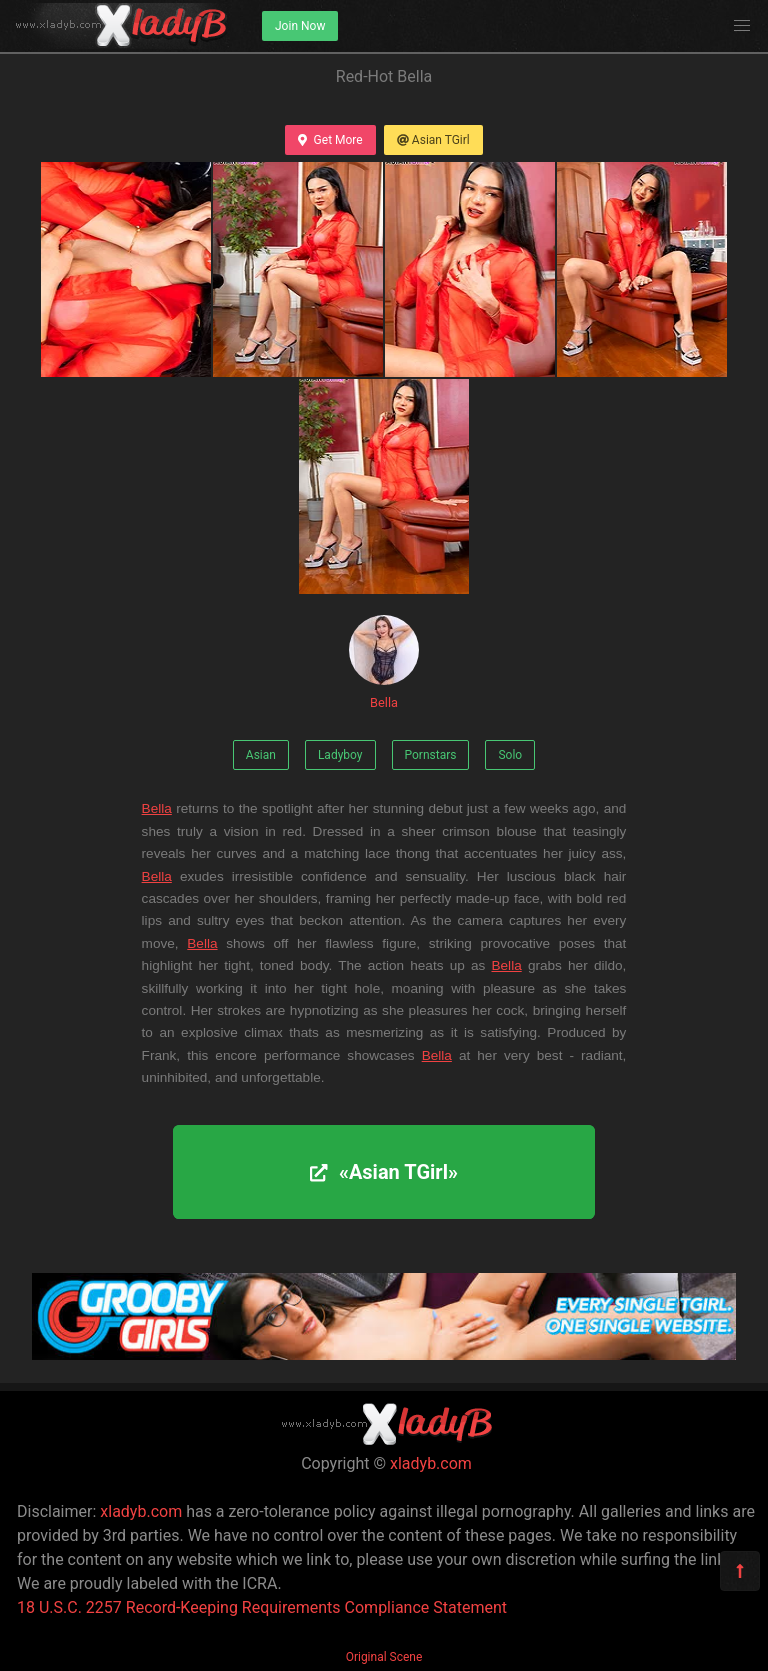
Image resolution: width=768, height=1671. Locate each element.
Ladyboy (340, 755)
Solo (510, 755)
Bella (384, 662)
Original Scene (384, 1657)
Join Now (300, 26)
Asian (261, 755)
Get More (330, 140)
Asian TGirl (433, 140)
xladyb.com (431, 1463)
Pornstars (431, 755)
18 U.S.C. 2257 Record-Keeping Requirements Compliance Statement (262, 1607)
